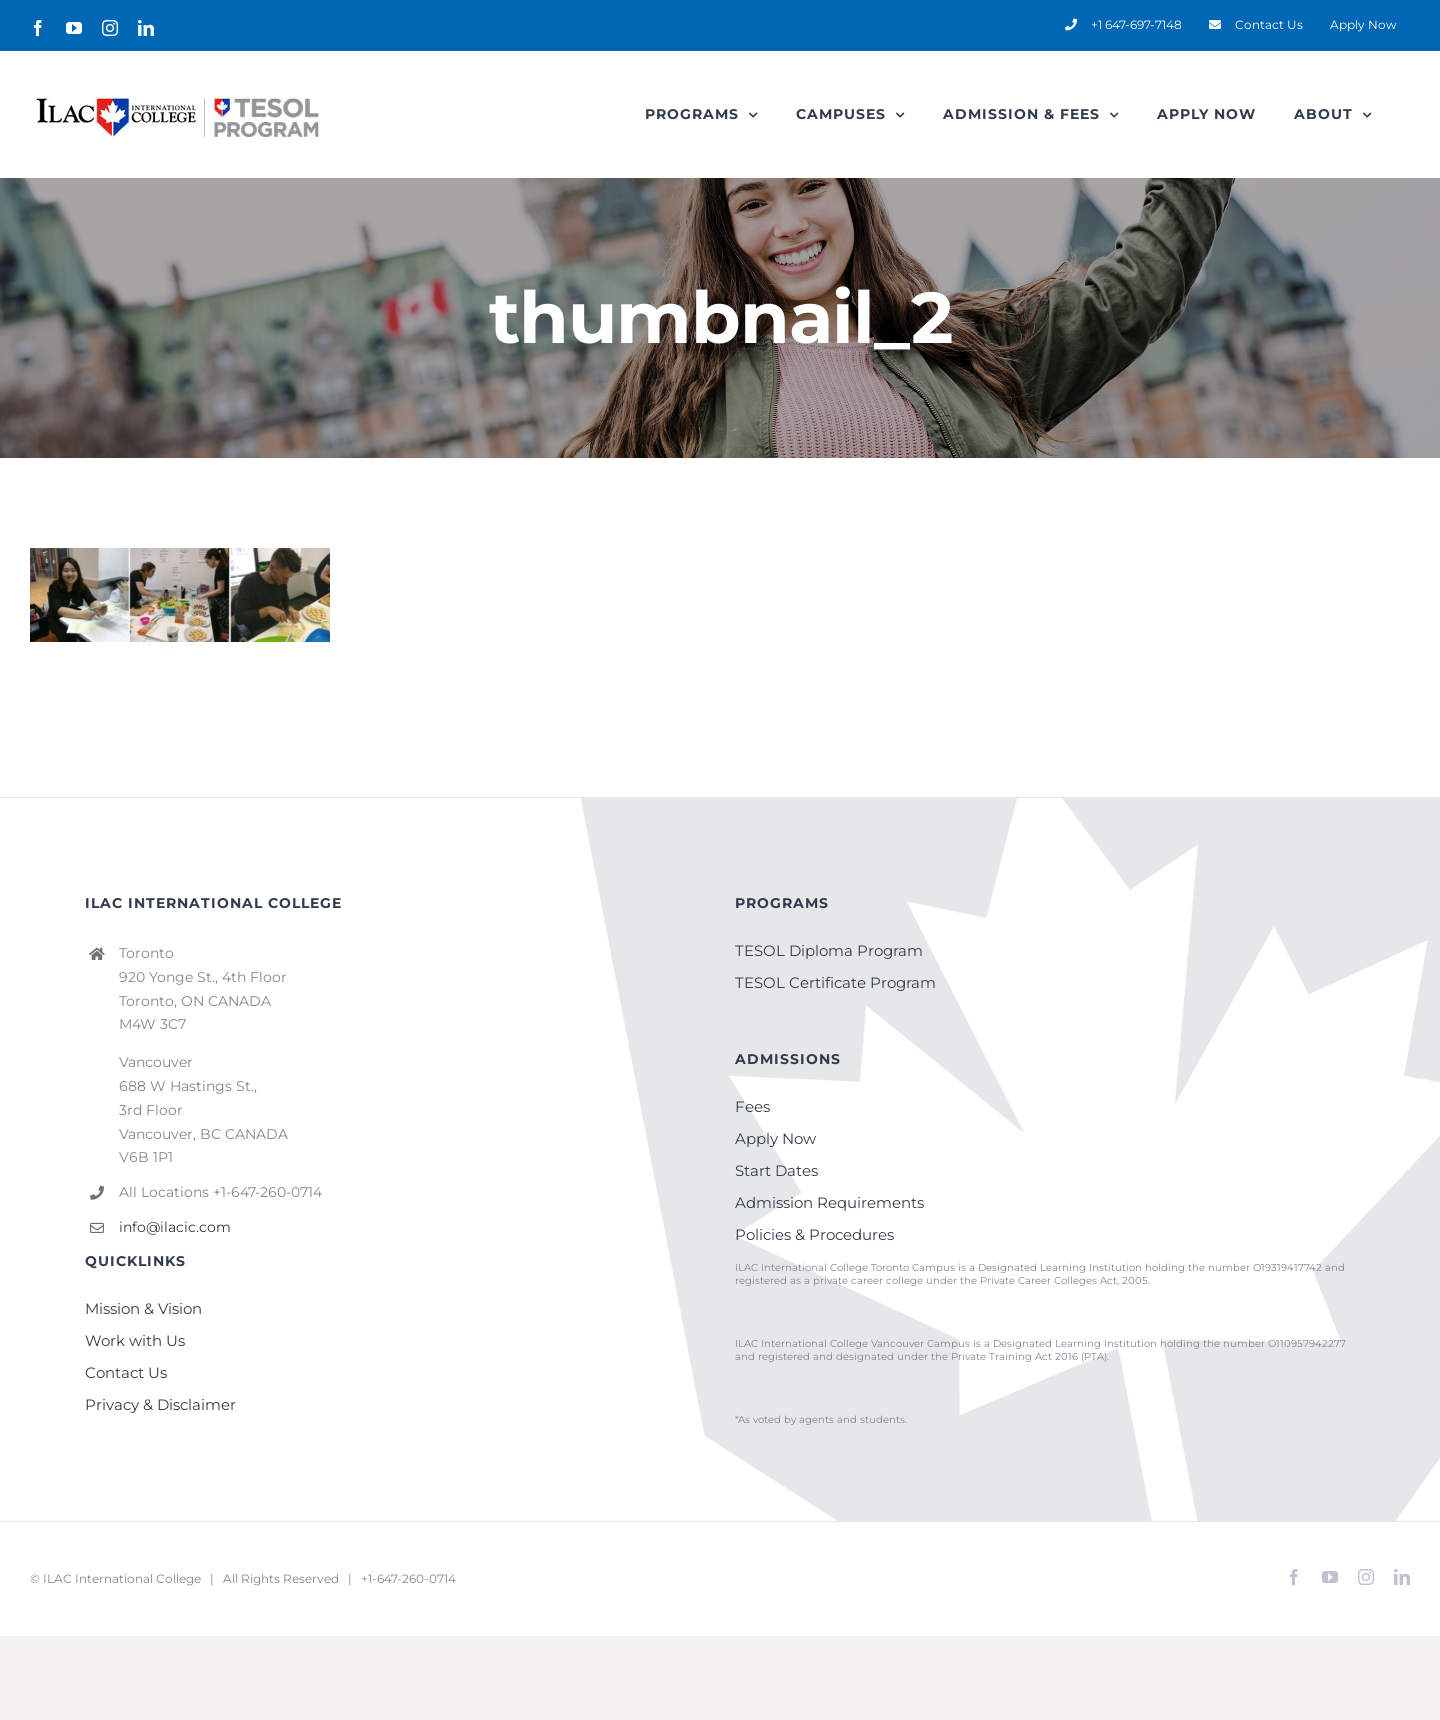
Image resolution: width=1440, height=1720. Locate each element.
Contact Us (126, 1372)
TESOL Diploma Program (829, 950)
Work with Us (135, 1340)
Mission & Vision (143, 1308)
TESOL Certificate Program (835, 982)
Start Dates (776, 1170)
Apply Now (775, 1138)
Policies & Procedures (814, 1234)
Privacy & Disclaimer (160, 1404)
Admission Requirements (829, 1202)
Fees (752, 1106)
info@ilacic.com (175, 1227)
